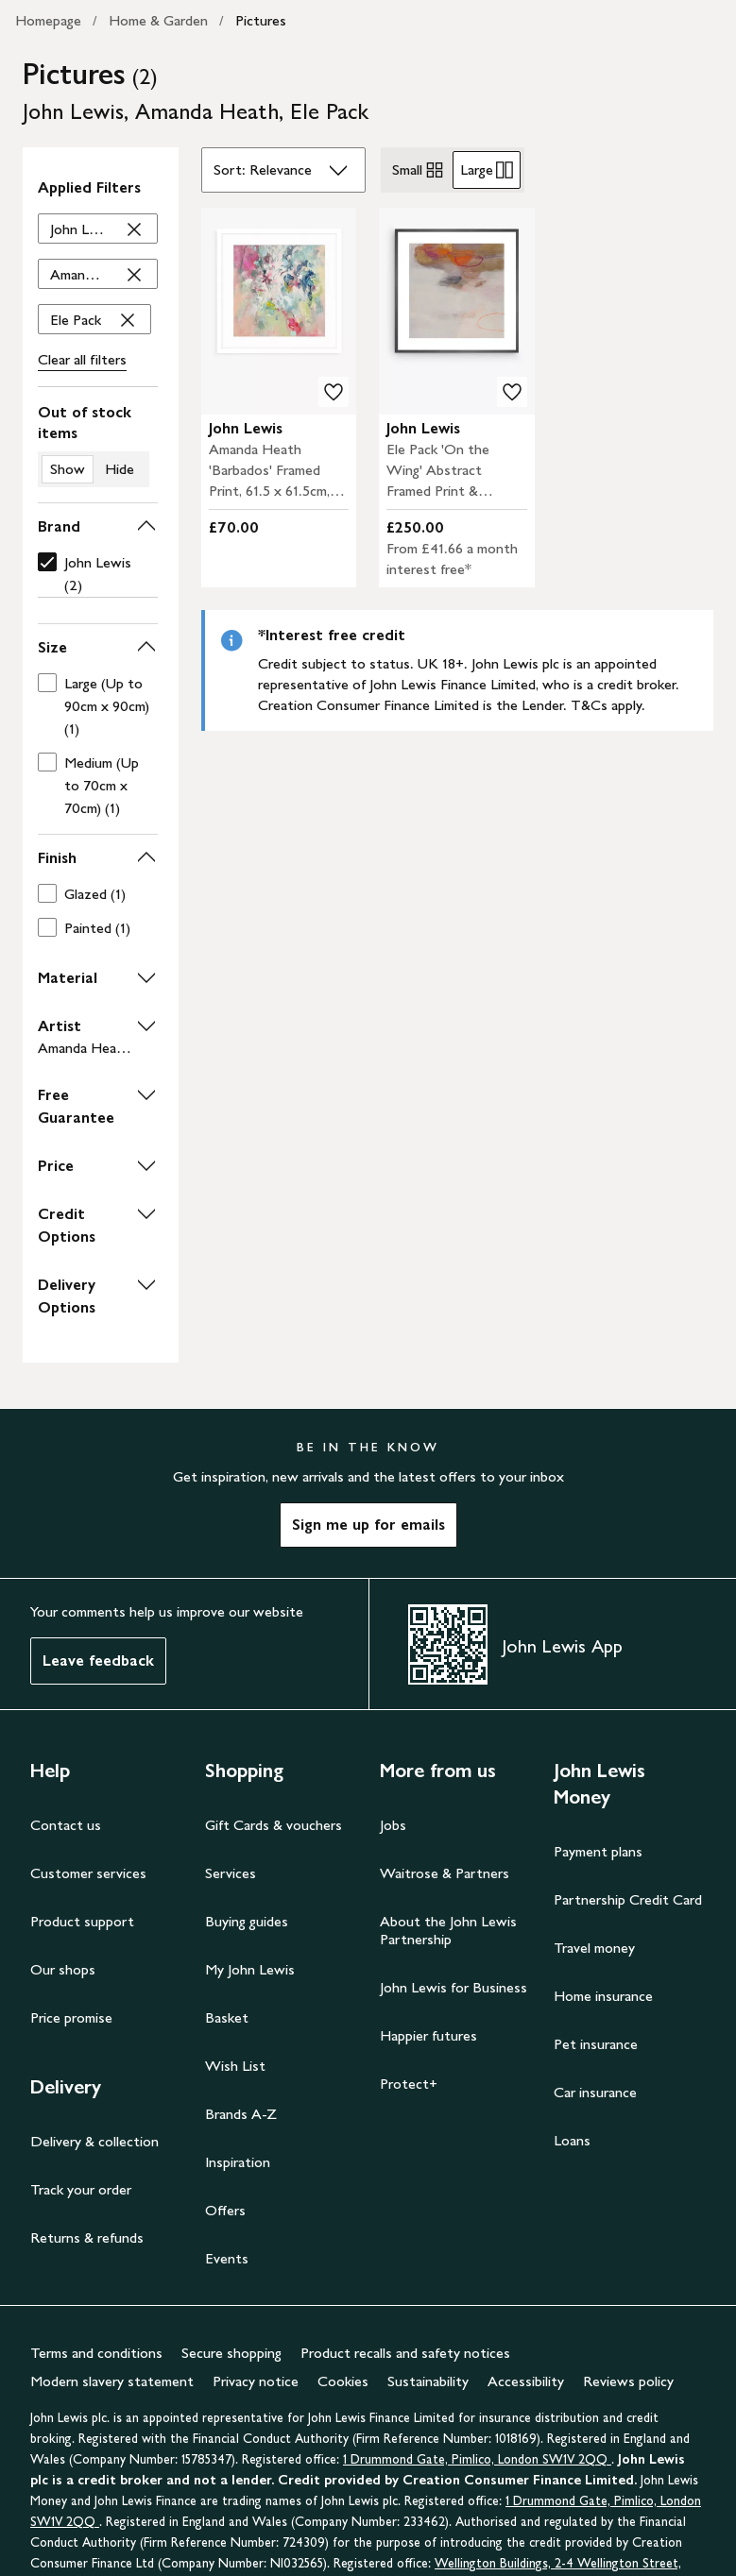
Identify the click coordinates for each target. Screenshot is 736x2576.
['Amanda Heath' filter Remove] (97, 275)
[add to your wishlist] (333, 392)
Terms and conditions (96, 2353)
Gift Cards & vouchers (273, 1825)
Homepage (48, 20)
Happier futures (428, 2035)
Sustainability (428, 2381)
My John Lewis (250, 1969)
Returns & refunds (87, 2237)
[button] (98, 526)
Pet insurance (596, 2044)
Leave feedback (98, 1660)
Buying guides (246, 1921)
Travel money (594, 1948)
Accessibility (526, 2381)
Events (226, 2258)
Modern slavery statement (112, 2381)
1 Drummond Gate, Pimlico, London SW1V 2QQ (477, 2459)
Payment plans (598, 1851)
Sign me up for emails (368, 1525)
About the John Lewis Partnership (448, 1930)
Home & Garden (158, 20)
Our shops (62, 1969)
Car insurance (595, 2092)
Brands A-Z (241, 2114)
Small (418, 170)
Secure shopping (231, 2353)
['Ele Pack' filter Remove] (94, 320)
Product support (82, 1921)
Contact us (65, 1825)
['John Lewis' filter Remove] (97, 229)
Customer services (88, 1873)
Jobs (393, 1825)
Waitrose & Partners (444, 1873)
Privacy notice (256, 2381)
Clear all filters (82, 359)
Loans (572, 2140)
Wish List (235, 2066)
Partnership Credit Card (628, 1899)
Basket (226, 2017)
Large (486, 170)
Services (230, 1873)
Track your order (80, 2189)
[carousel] (279, 311)
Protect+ (408, 2084)
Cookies (342, 2381)
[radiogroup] (452, 170)
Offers (225, 2210)
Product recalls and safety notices (405, 2353)
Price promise (71, 2017)
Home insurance (603, 1996)
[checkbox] (94, 574)
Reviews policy (628, 2381)
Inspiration (237, 2162)
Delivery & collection (94, 2141)
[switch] (98, 444)
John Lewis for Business (453, 1987)
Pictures (260, 20)
